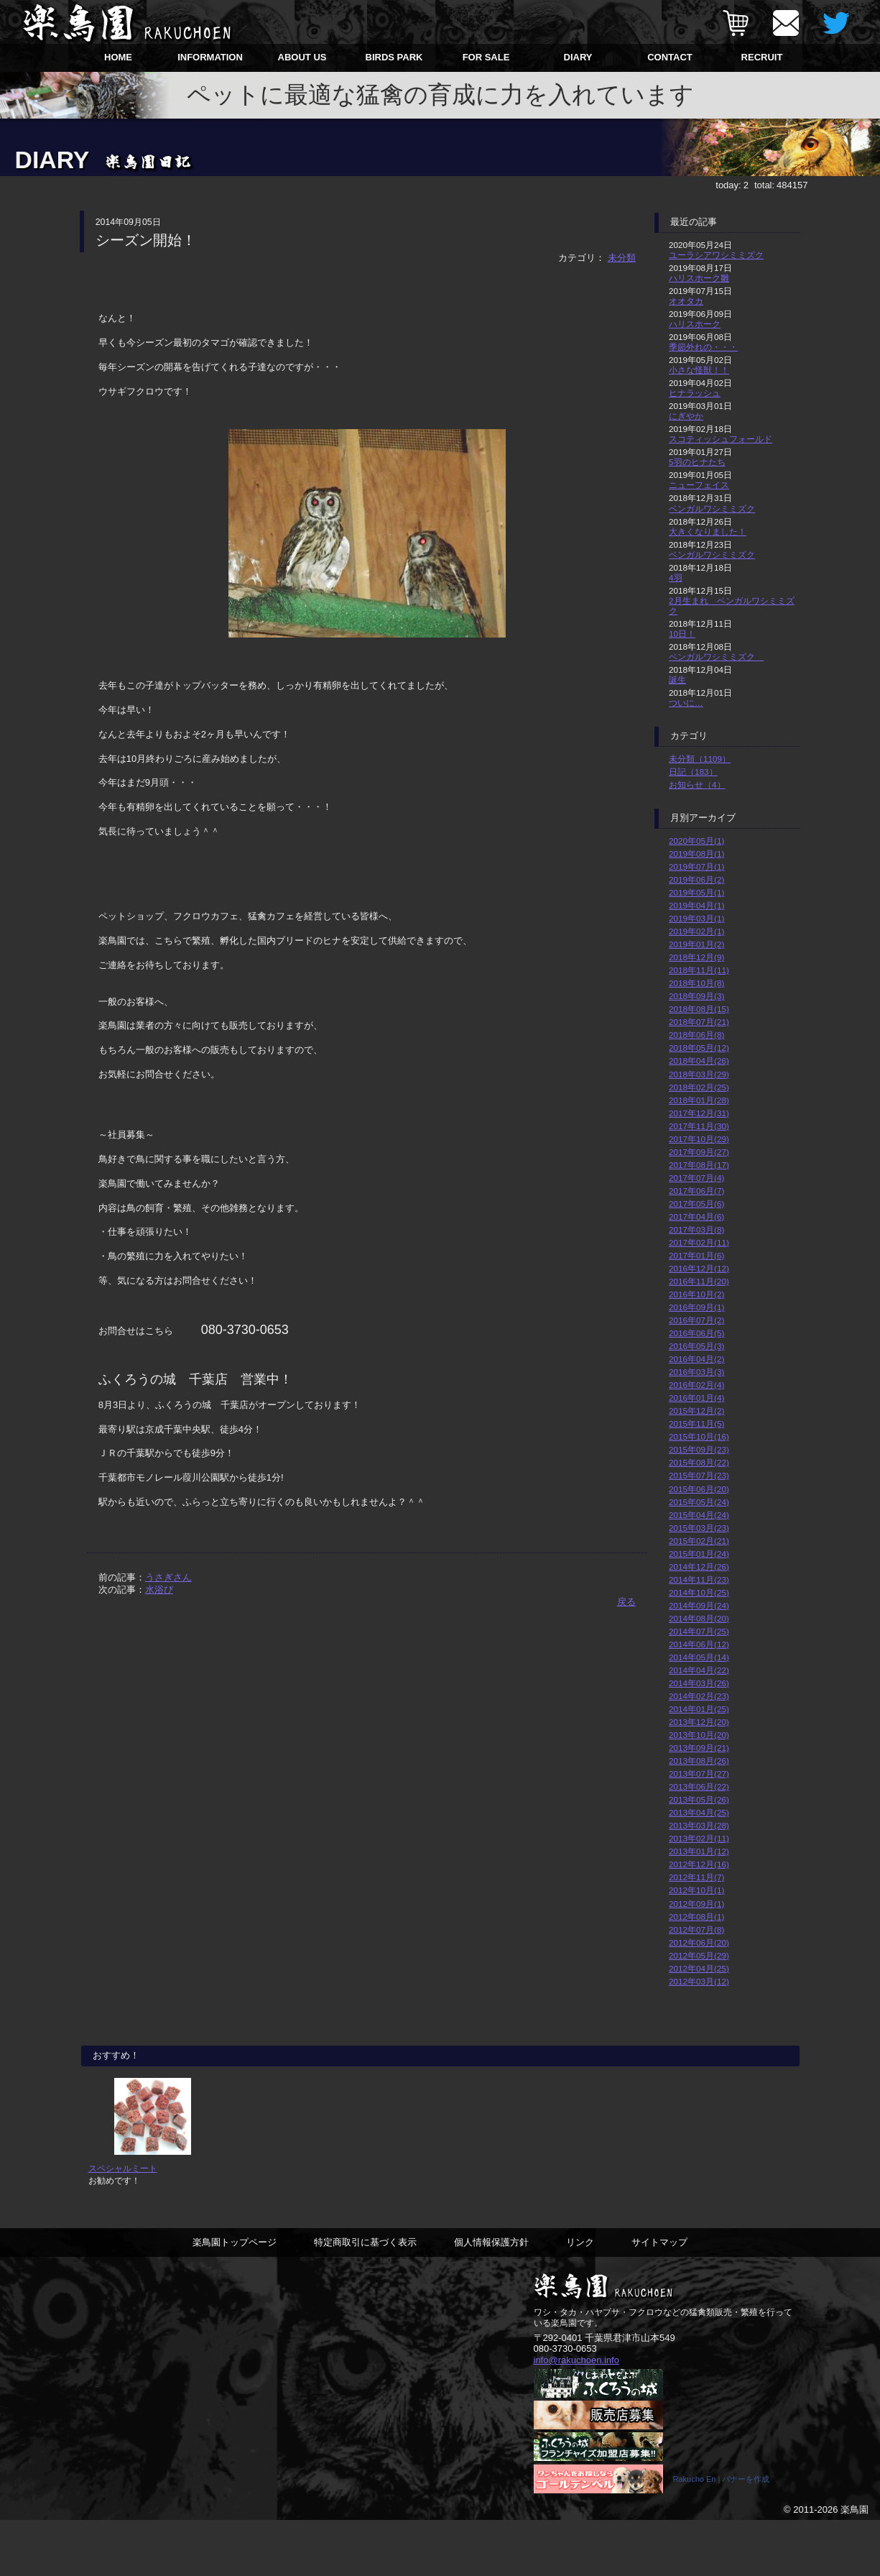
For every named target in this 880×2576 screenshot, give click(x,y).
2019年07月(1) (696, 866)
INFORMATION (210, 57)
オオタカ (686, 300)
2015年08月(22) (699, 1462)
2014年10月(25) (699, 1592)
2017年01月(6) (696, 1255)
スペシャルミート (122, 2220)
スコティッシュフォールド (720, 438)
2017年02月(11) (699, 1242)
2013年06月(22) (699, 1786)
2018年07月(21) (699, 1021)
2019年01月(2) (696, 944)
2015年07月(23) (699, 1475)
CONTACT (670, 57)
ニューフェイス (699, 484)
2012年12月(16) (699, 1864)
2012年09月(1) (696, 1903)
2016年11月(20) (699, 1281)
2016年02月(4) (696, 1384)
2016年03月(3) (696, 1371)
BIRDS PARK (394, 57)
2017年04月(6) (696, 1216)
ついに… (686, 702)
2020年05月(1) (696, 840)
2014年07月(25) (699, 1631)
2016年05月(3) (696, 1346)
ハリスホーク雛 (699, 277)
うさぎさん (168, 1577)
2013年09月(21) (699, 1747)
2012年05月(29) (699, 1955)
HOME (118, 57)
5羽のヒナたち (697, 461)
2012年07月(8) (696, 1929)
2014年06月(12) (699, 1644)
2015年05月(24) (699, 1501)
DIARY (578, 57)
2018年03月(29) (699, 1074)
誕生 (677, 679)
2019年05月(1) (696, 892)
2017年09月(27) (699, 1151)
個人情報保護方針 (491, 2293)
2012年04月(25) (699, 1968)
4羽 (675, 577)
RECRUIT (762, 57)
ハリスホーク (695, 323)
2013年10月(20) (699, 1734)
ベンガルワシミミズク (712, 508)
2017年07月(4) (696, 1177)
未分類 (622, 257)
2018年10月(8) (696, 983)
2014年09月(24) (699, 1605)
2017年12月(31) (699, 1113)
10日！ (682, 633)
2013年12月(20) (699, 1721)
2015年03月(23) (699, 1527)
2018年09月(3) (696, 995)
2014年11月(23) (699, 1579)
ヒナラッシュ (695, 392)
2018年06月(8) (696, 1034)
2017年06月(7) (696, 1190)
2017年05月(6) (696, 1203)
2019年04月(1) (696, 905)
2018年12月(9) (696, 957)
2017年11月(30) (699, 1126)
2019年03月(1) (696, 918)
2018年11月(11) (699, 970)
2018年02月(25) (699, 1087)
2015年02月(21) (699, 1540)
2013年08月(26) (699, 1760)
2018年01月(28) (699, 1100)
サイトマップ (659, 2293)
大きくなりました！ (707, 531)
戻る (626, 1601)
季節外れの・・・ (703, 346)
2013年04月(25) (699, 1812)
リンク (580, 2293)
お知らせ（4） (697, 784)
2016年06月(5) (696, 1333)
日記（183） (693, 771)
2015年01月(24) (699, 1553)
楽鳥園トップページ (235, 2293)
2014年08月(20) (699, 1618)
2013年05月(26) (699, 1799)
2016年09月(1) (696, 1307)
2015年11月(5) (696, 1423)
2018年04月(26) (699, 1060)
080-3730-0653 (565, 2401)
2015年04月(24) (699, 1514)
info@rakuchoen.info (576, 2411)
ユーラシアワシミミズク (716, 254)
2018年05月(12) (699, 1047)
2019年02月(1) (696, 931)
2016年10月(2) (696, 1294)
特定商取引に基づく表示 (365, 2293)
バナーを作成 (745, 2535)
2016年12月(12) (699, 1268)
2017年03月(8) (696, 1229)
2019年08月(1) (696, 853)
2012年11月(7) (696, 1877)
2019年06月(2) (696, 879)
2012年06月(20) (699, 1942)
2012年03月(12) (699, 1981)
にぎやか (686, 415)
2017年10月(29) (699, 1139)
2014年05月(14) (699, 1657)
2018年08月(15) (699, 1008)
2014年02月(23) (699, 1696)
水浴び (159, 1589)
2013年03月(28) (699, 1825)
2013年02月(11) (699, 1838)
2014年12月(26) (699, 1566)
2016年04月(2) (696, 1358)
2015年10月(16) (699, 1436)
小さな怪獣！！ (699, 369)
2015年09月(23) (699, 1449)
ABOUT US (302, 57)
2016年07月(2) (696, 1320)
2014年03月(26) (699, 1683)
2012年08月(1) (696, 1916)
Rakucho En (694, 2535)
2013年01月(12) (699, 1851)
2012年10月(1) (696, 1890)
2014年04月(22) (699, 1670)
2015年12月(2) (696, 1410)
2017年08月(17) (699, 1164)
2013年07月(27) (699, 1773)
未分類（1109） (700, 758)
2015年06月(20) (699, 1489)
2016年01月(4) (696, 1397)
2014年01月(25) (699, 1709)
